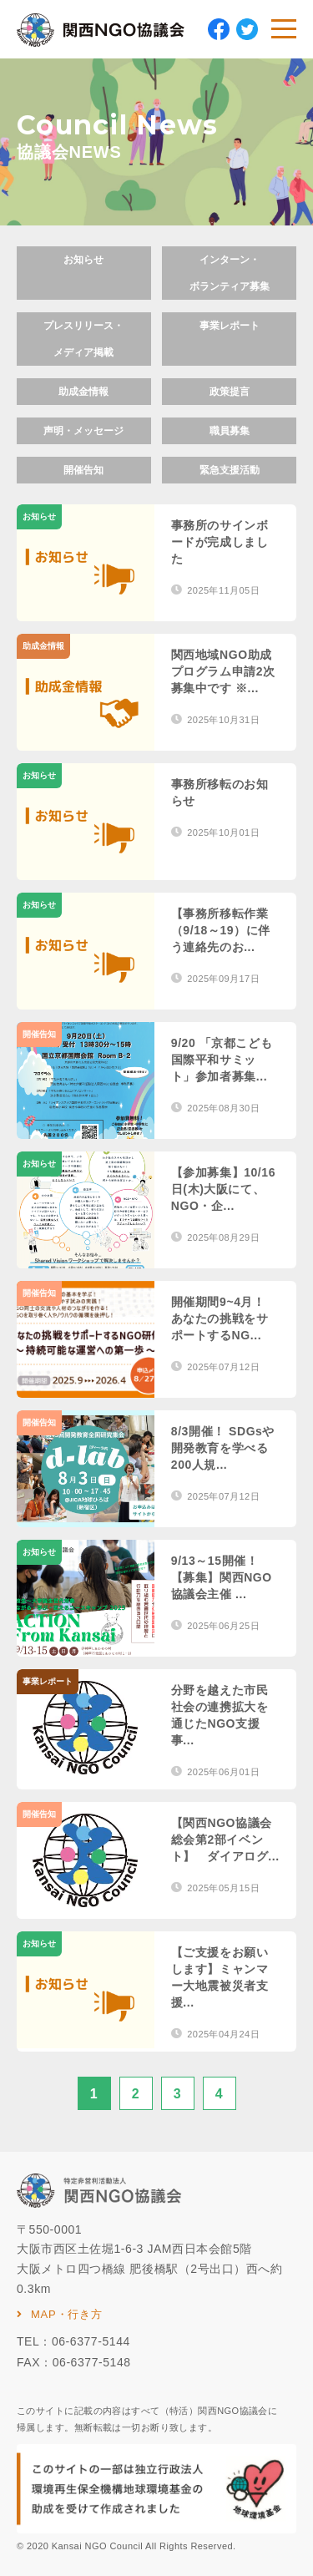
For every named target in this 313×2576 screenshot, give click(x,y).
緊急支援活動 (229, 470)
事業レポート (229, 325)
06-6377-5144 (91, 2341)
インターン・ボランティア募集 (229, 273)
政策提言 (230, 391)
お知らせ (83, 260)
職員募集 (230, 431)
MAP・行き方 (67, 2314)
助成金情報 (83, 391)
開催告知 (83, 470)
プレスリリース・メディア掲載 (83, 339)
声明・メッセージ (83, 431)
